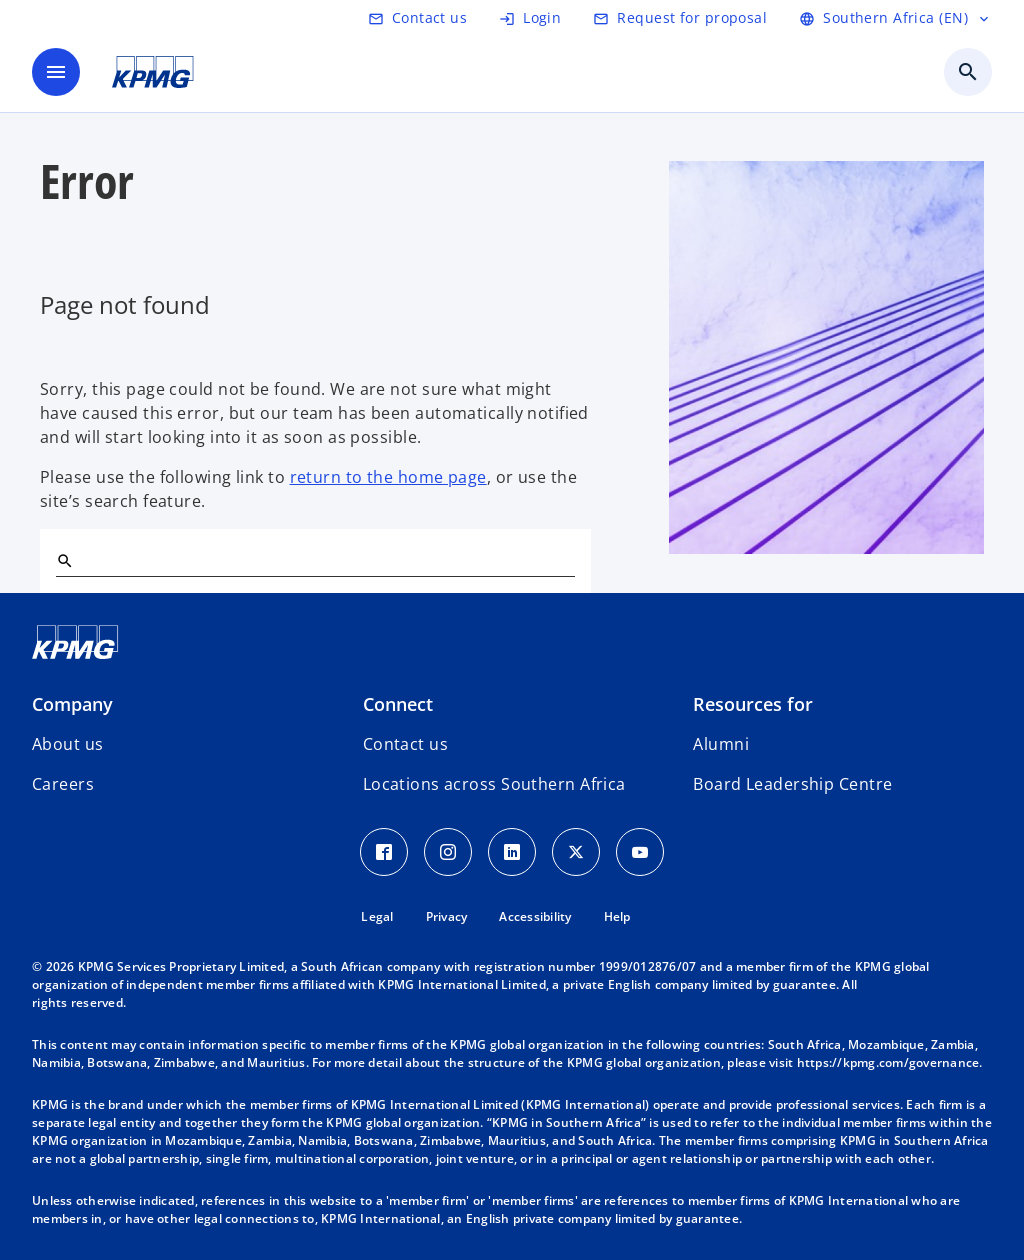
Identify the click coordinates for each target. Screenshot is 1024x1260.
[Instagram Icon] (448, 852)
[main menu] (56, 72)
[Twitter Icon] (576, 852)
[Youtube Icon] (640, 852)
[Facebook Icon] (384, 852)
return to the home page (388, 477)
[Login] (530, 18)
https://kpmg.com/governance (888, 1062)
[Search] (64, 560)
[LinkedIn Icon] (512, 852)
